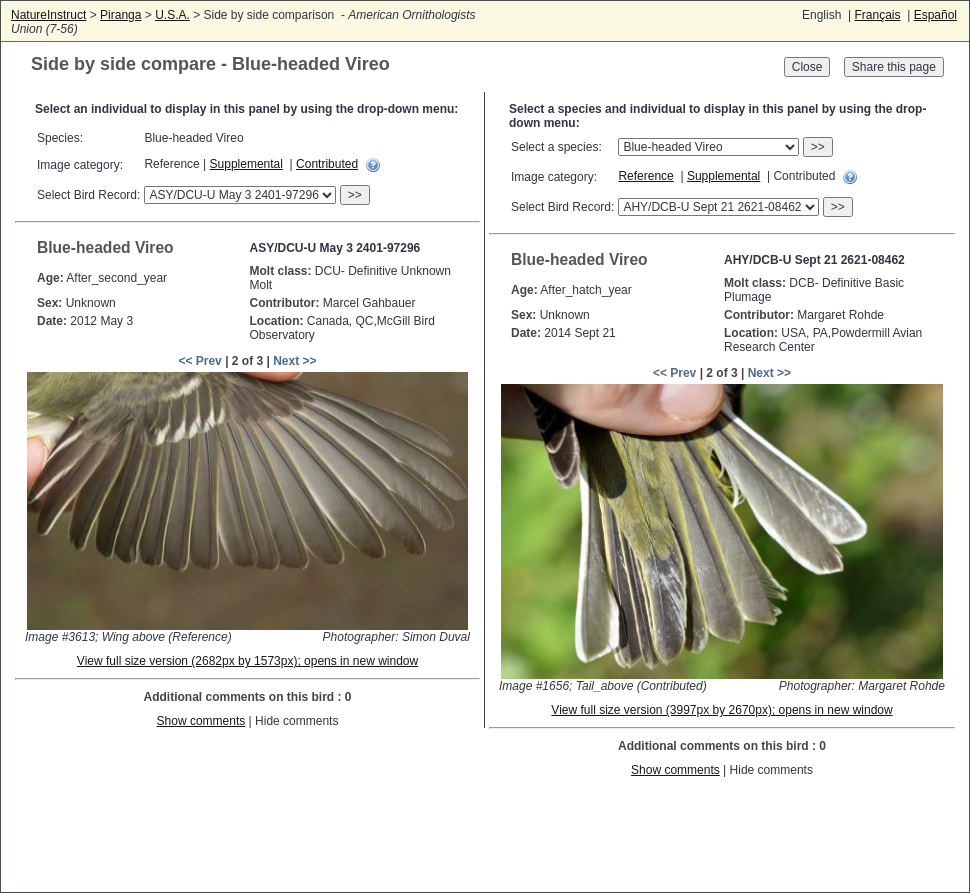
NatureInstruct (48, 15)
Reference (645, 176)
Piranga (120, 15)
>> (355, 195)
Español (935, 15)
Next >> (294, 361)
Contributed (327, 164)
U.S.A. (172, 15)
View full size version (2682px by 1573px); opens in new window (247, 661)
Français (877, 15)
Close (807, 67)
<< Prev (199, 361)
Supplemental (246, 164)
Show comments (201, 721)
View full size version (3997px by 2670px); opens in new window (721, 710)
